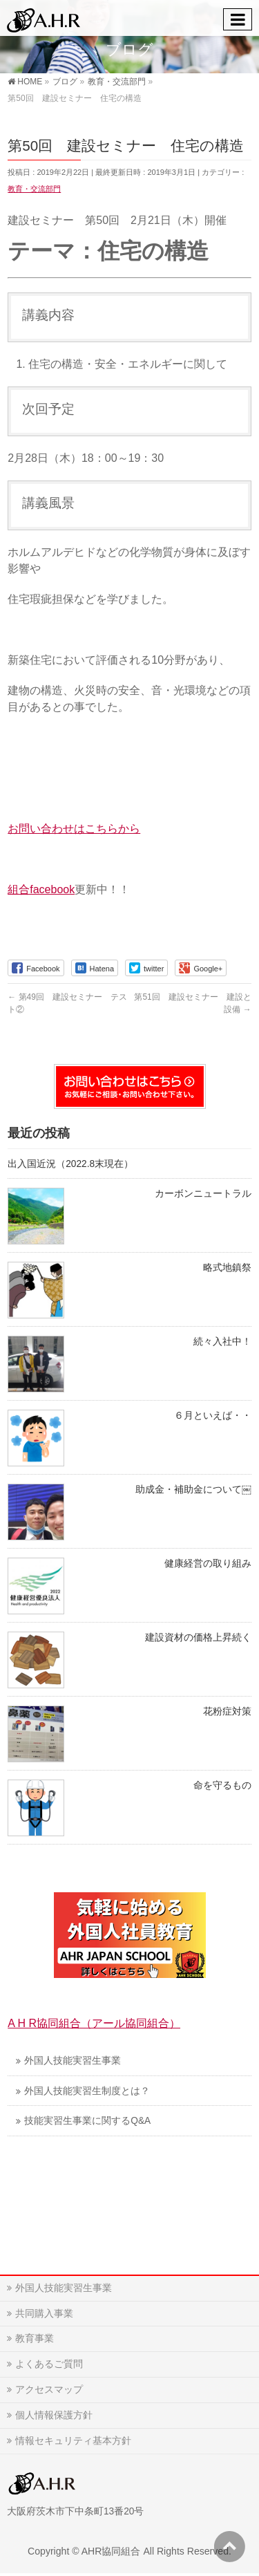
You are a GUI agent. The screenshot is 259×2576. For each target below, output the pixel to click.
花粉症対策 (227, 1711)
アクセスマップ (49, 2389)
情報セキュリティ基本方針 (73, 2440)
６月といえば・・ (212, 1415)
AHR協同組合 (111, 2551)
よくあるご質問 (49, 2363)
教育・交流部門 (34, 189)
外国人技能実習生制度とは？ (87, 2091)
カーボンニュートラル (203, 1193)
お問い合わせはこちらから (74, 828)
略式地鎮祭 (227, 1267)
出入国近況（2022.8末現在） (70, 1164)
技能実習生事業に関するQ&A (87, 2121)
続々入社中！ (222, 1341)
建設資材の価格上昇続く (198, 1637)
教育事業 (34, 2338)
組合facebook (41, 889)
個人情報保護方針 (54, 2414)
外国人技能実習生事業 (72, 2060)
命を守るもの (222, 1785)
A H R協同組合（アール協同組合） (94, 2023)
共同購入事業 (44, 2313)
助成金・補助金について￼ (193, 1489)
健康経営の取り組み (207, 1563)
